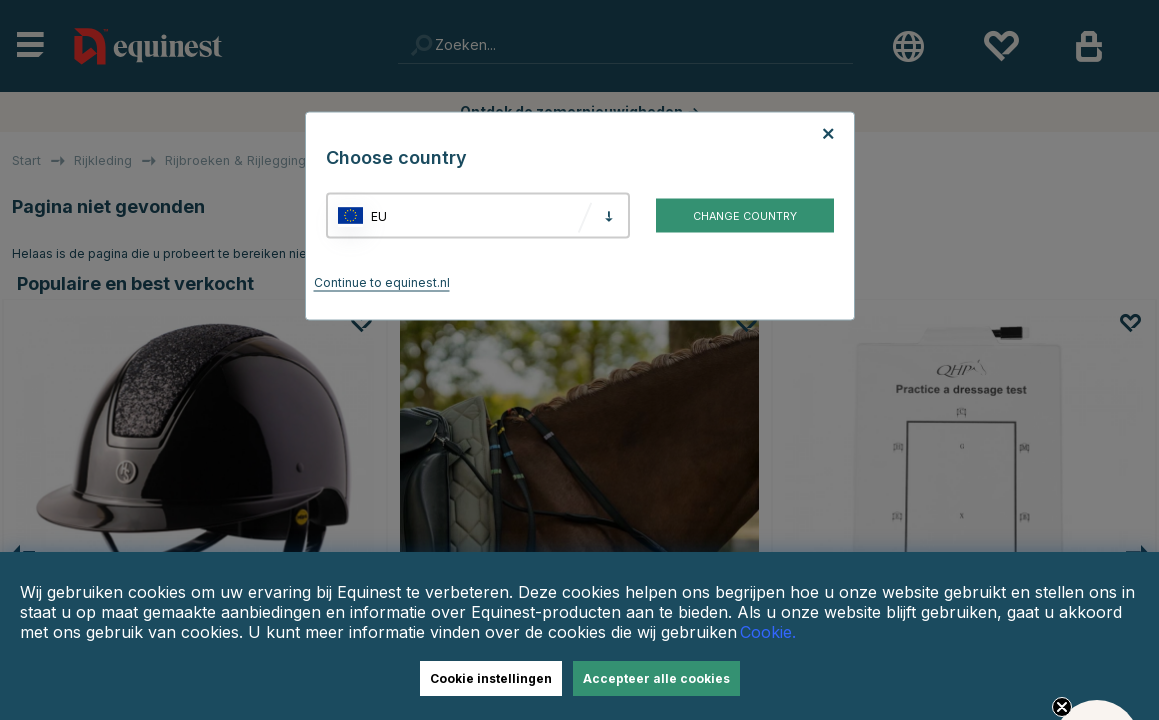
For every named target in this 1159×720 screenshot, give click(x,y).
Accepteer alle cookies (656, 678)
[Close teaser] (1062, 707)
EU (379, 215)
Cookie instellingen (491, 678)
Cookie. (768, 632)
